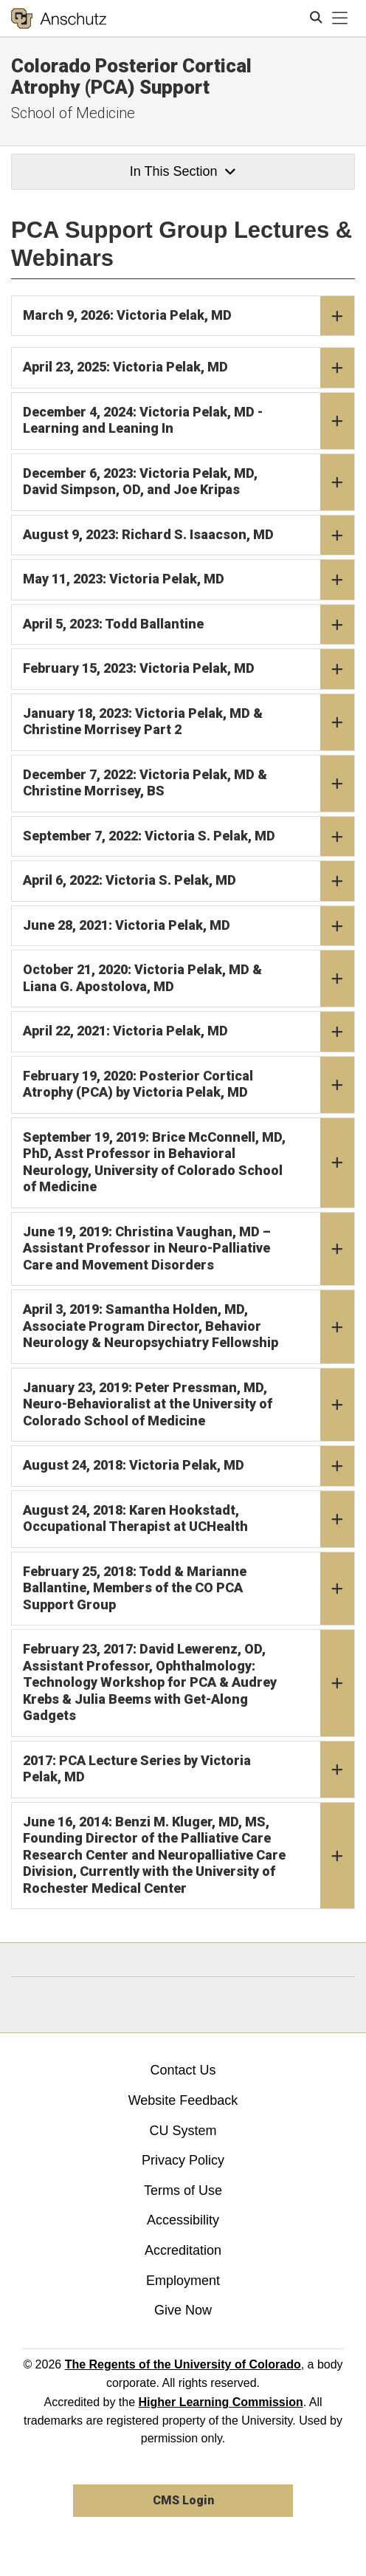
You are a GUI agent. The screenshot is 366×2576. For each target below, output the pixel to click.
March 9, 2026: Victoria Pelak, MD (188, 316)
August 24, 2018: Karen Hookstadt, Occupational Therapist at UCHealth (188, 1519)
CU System (182, 2130)
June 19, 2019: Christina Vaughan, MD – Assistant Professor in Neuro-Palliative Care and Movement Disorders (188, 1249)
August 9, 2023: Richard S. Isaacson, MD (188, 535)
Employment (183, 2280)
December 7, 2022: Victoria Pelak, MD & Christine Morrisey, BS (188, 784)
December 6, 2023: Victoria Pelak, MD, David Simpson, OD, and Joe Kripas (188, 482)
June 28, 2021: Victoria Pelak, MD (188, 926)
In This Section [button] (183, 171)
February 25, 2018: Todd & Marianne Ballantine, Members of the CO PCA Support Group (188, 1589)
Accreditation (183, 2250)
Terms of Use (183, 2190)
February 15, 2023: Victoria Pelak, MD (188, 669)
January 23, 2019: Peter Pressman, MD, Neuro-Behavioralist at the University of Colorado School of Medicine (188, 1405)
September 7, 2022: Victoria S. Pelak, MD (188, 837)
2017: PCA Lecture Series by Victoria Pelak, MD (188, 1769)
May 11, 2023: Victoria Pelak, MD (188, 580)
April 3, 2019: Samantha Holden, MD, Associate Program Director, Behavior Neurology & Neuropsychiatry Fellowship (188, 1326)
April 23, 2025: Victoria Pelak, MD (188, 368)
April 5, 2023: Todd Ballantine (188, 625)
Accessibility (183, 2220)
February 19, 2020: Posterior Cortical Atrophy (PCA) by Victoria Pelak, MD (188, 1085)
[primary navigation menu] (340, 18)
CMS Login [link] (183, 2500)
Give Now (183, 2310)
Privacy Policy (183, 2160)
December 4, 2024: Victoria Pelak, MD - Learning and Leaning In (188, 421)
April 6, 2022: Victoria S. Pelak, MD (188, 881)
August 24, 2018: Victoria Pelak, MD (188, 1466)
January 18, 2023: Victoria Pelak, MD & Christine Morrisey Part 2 (188, 722)
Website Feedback (183, 2100)
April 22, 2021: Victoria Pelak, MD (188, 1032)
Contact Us (182, 2070)
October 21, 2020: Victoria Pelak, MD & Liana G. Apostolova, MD (188, 978)
